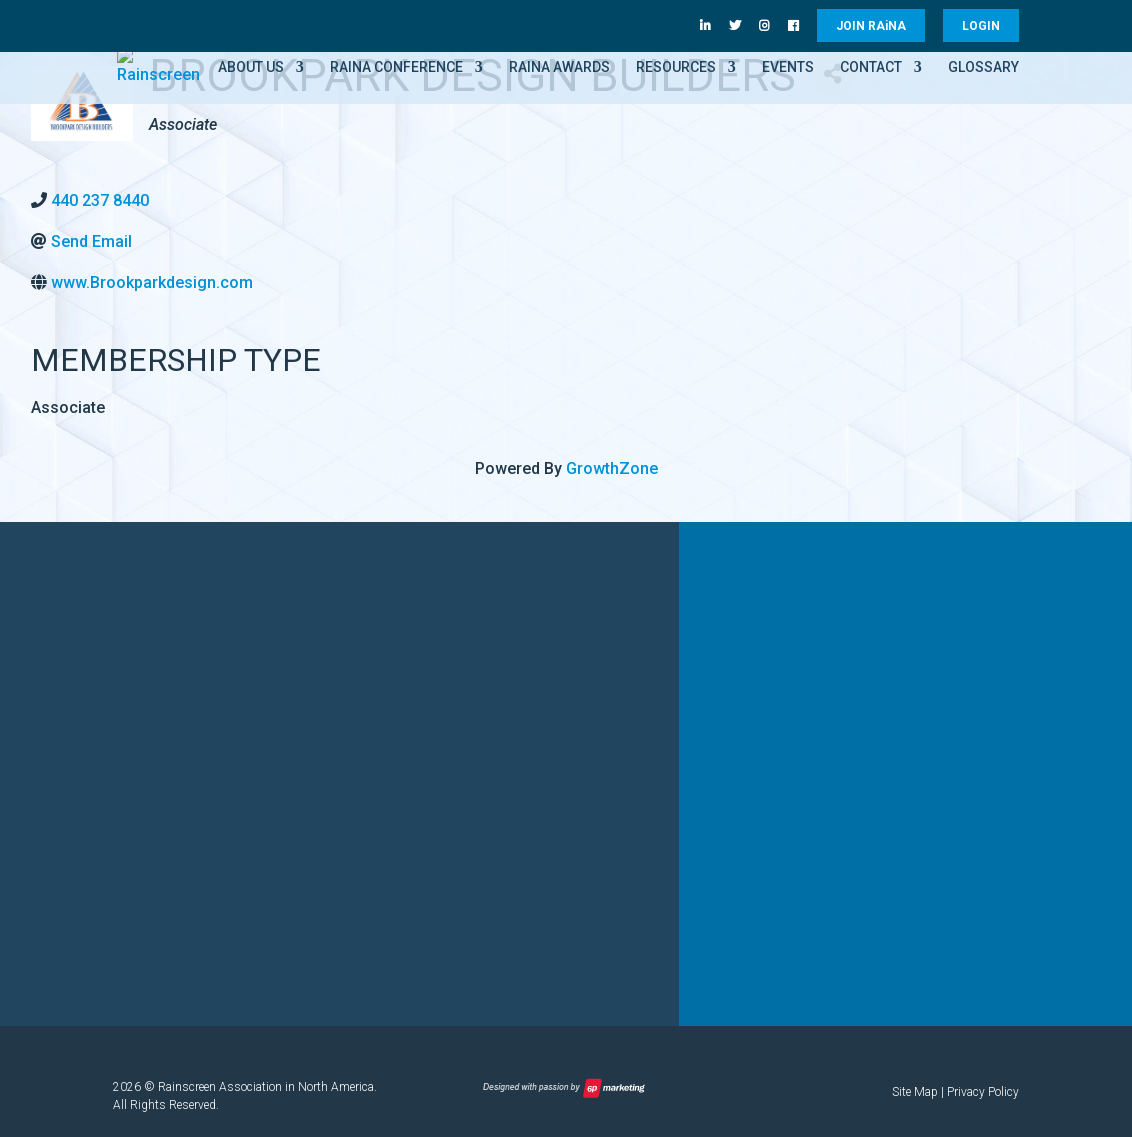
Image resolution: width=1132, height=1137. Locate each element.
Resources (676, 67)
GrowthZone (612, 468)
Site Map (915, 1092)
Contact (871, 67)
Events (788, 67)
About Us (251, 67)
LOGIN (981, 26)
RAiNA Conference (396, 67)
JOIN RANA (871, 26)
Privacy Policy (983, 1092)
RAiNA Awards (559, 67)
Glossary (983, 67)
